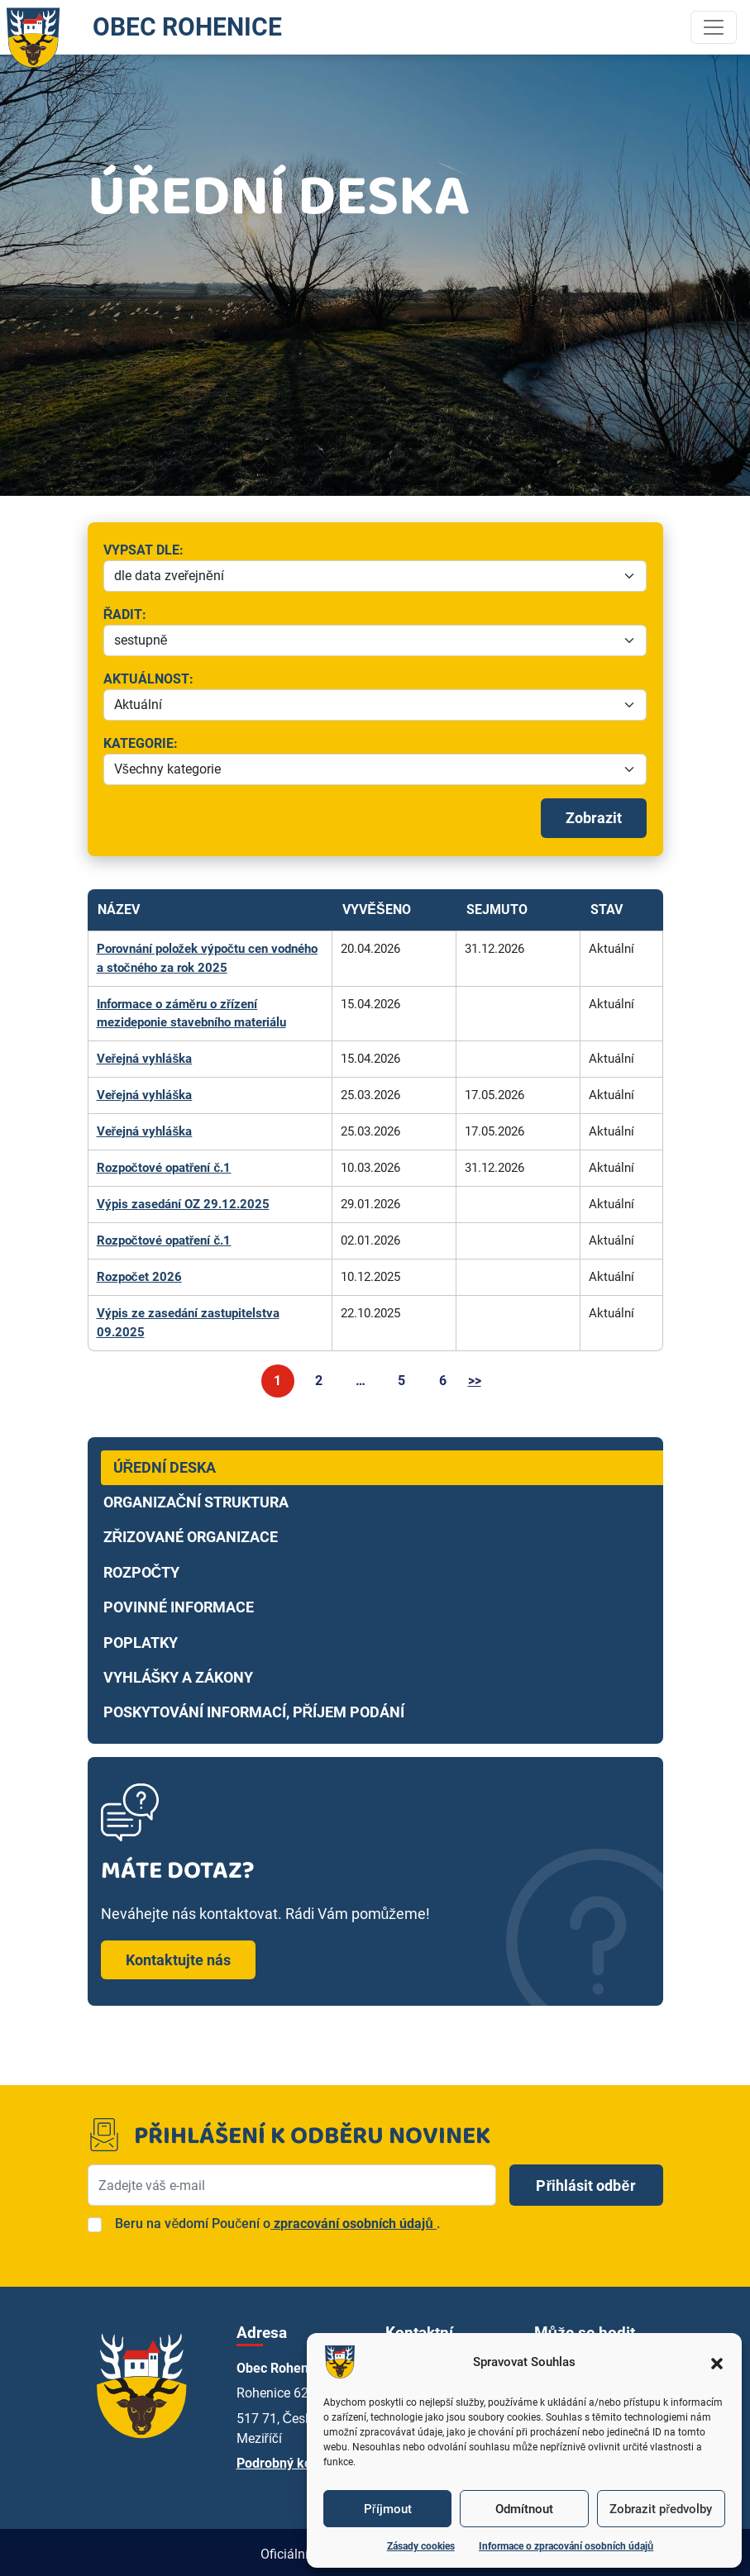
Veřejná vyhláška (145, 1057)
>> (474, 1375)
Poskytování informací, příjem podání (254, 1708)
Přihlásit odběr (585, 2180)
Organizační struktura (196, 1498)
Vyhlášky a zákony (178, 1673)
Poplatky (140, 1638)
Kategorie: (181, 745)
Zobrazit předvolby (660, 2509)
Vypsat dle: (267, 551)
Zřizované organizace (191, 1533)
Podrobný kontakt (289, 2459)
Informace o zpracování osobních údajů (566, 2546)
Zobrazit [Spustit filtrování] (594, 817)
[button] (717, 2362)
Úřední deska (165, 1463)
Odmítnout (524, 2509)
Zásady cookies (421, 2546)
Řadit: (211, 616)
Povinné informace (178, 1603)
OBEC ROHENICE (150, 27)
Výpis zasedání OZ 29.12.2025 (183, 1201)
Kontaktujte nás (178, 1955)
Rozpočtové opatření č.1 (164, 1165)
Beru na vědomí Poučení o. (277, 2219)
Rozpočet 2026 (139, 1273)
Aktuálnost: (303, 680)
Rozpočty (141, 1567)
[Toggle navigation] (713, 27)
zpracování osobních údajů (353, 2219)
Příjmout (388, 2509)
